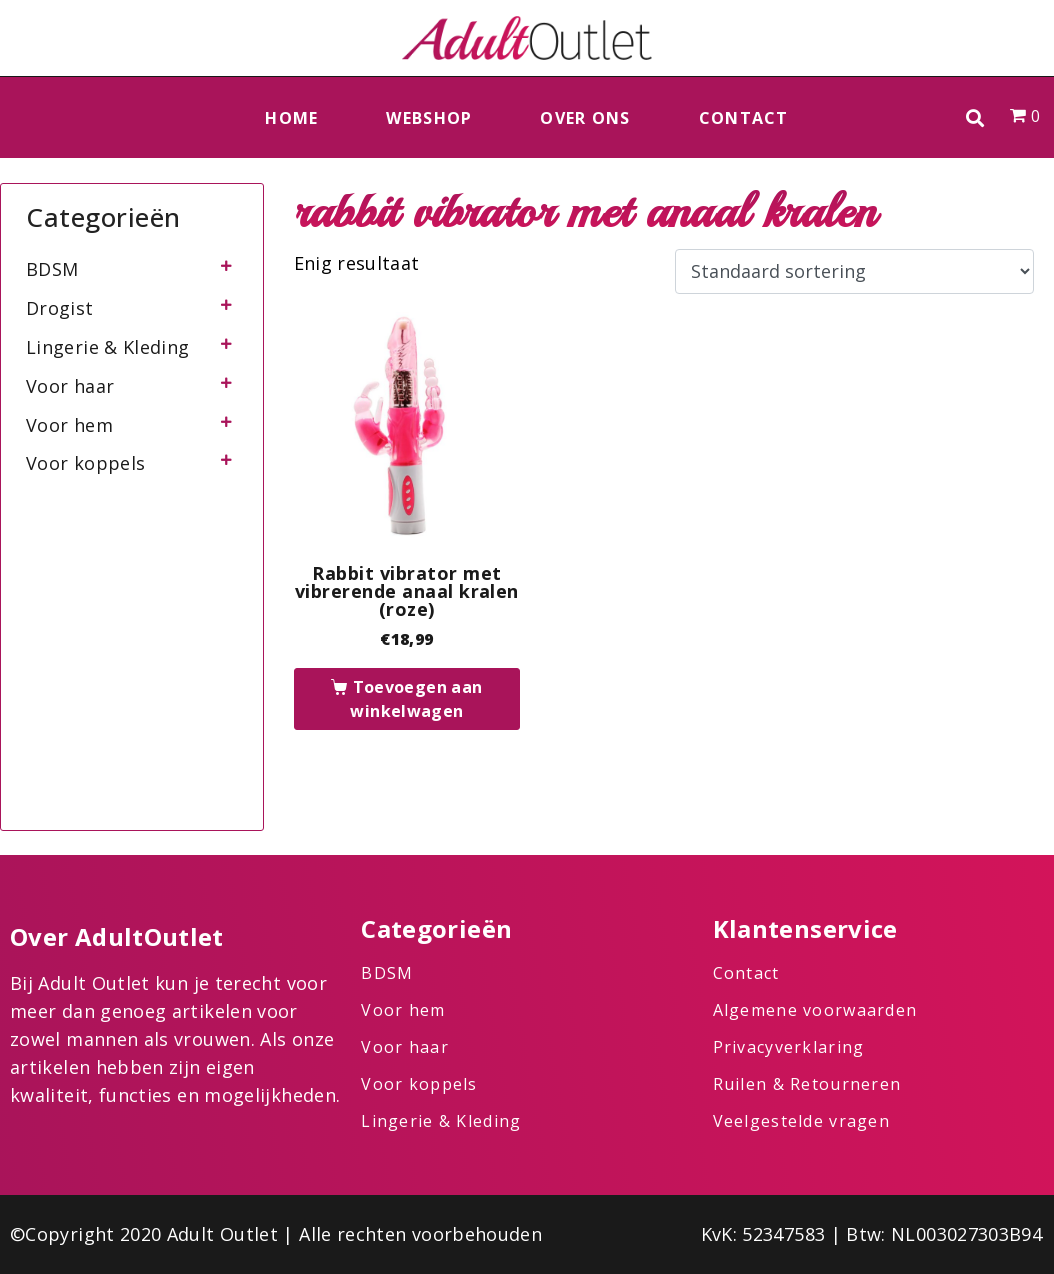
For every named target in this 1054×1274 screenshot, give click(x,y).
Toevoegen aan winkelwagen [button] (416, 699)
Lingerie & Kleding (107, 347)
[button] (975, 117)
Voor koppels (85, 463)
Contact (744, 118)
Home (291, 118)
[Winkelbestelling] (854, 272)
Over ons (585, 118)
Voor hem (69, 425)
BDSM (52, 269)
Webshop (429, 118)
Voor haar (70, 386)
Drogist (60, 308)
